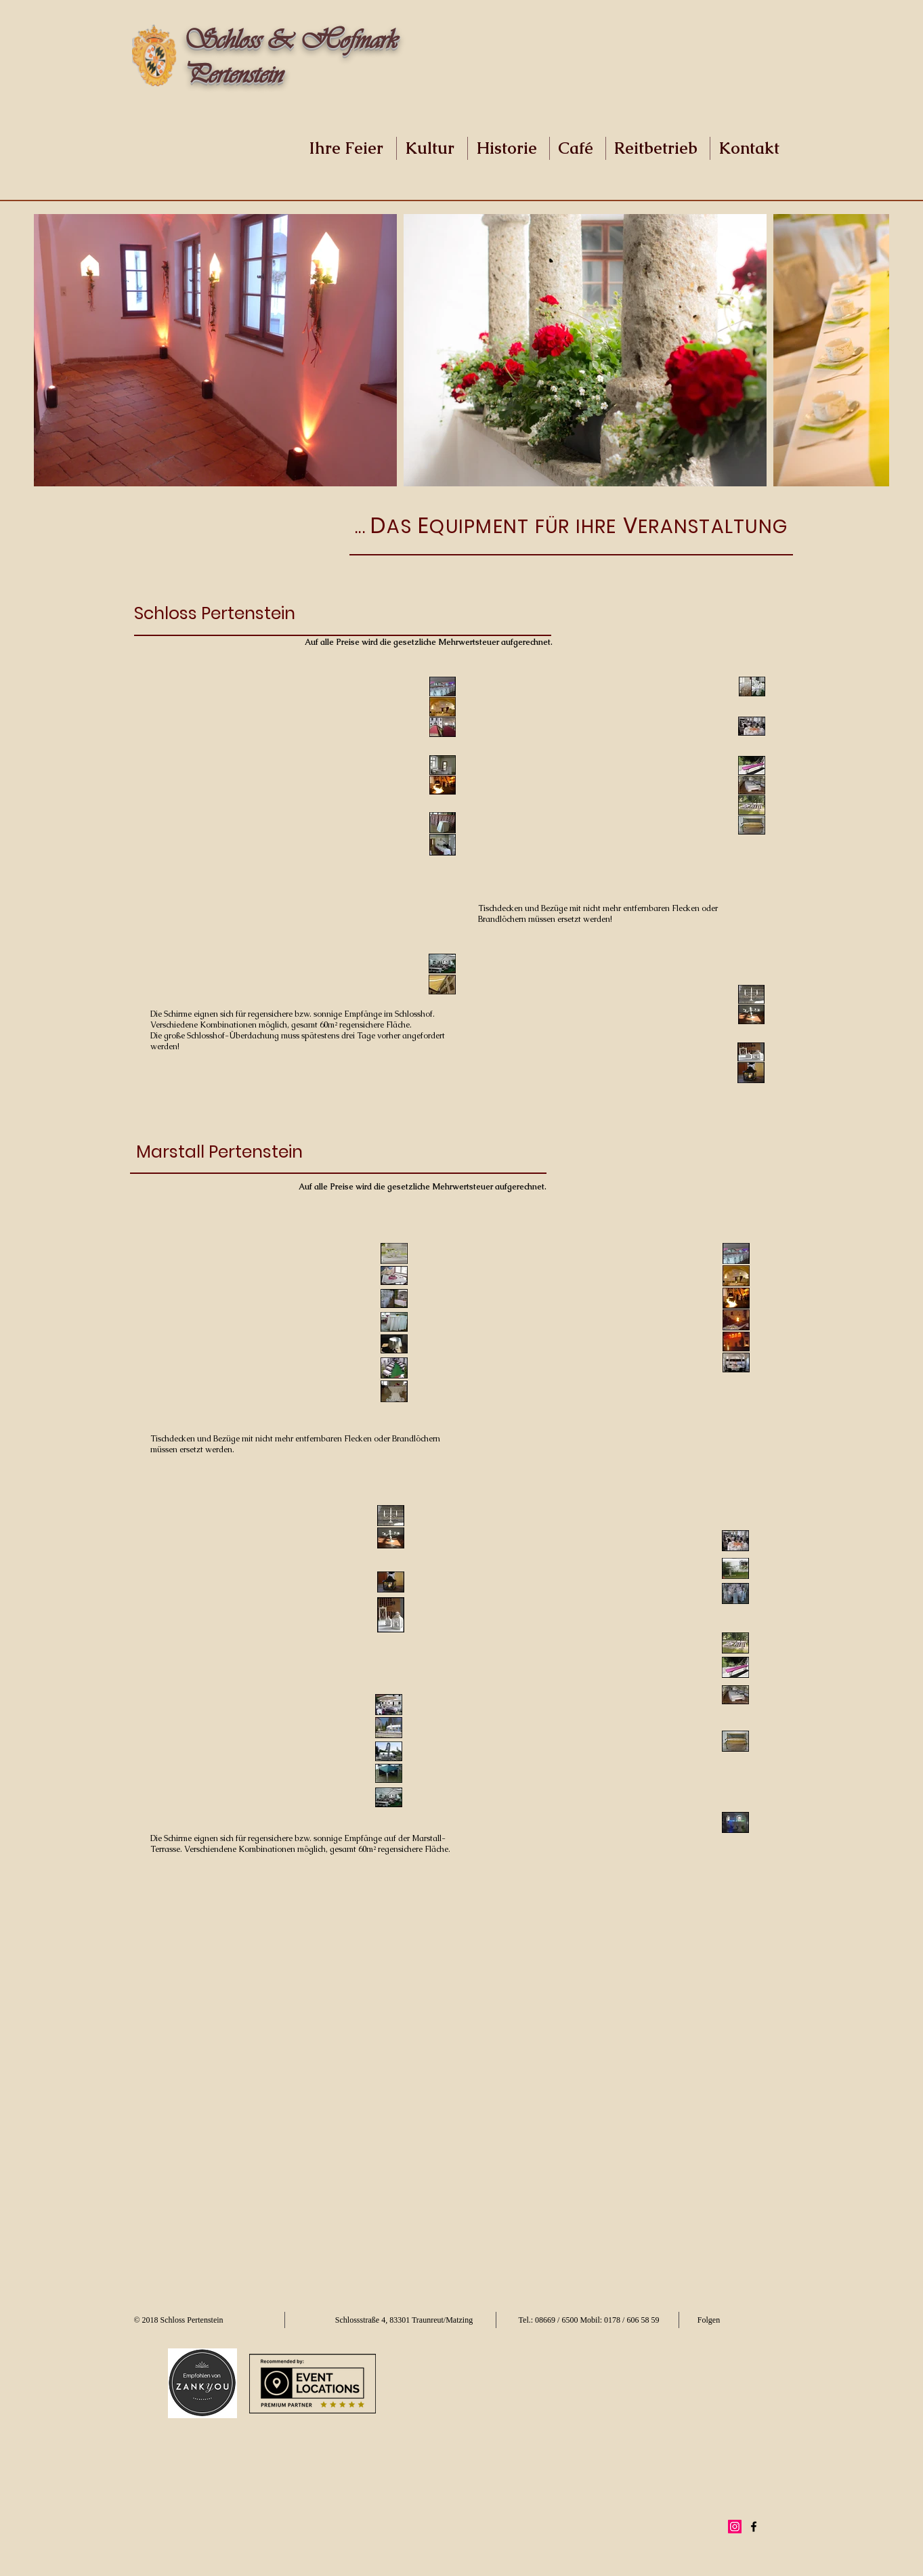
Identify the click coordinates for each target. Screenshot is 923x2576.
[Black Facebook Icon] (753, 2526)
